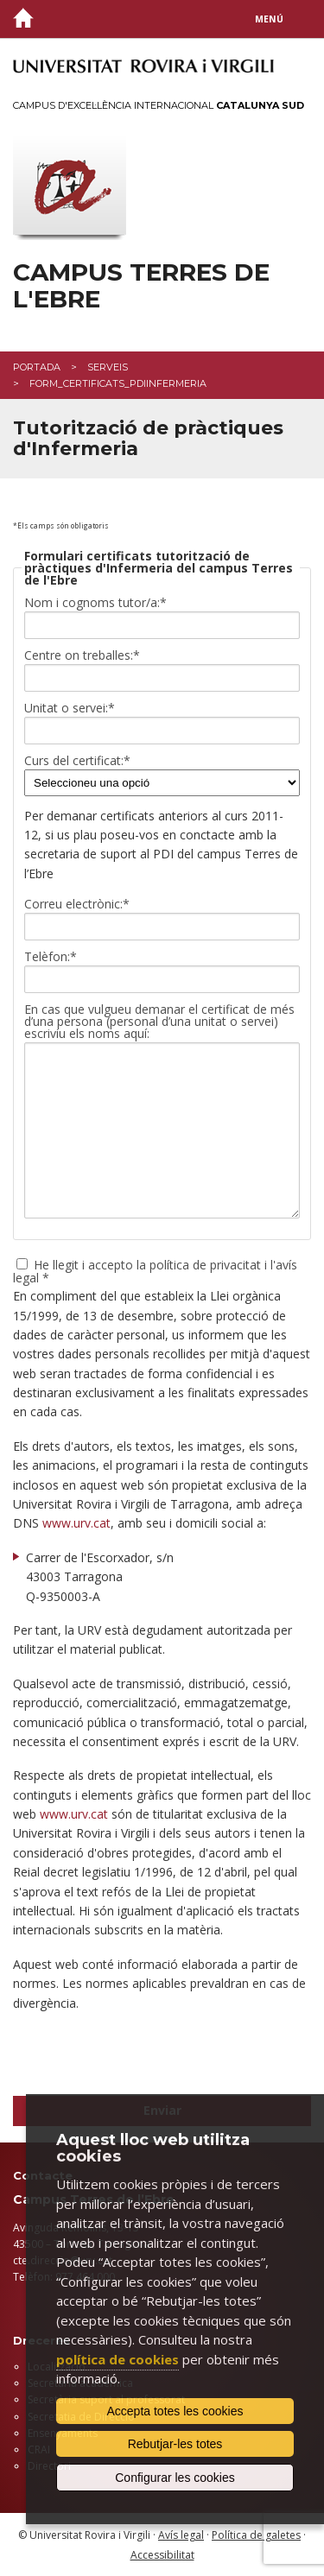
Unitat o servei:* (69, 708)
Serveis (107, 367)
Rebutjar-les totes (175, 2444)
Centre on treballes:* (82, 655)
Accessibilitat (162, 2555)
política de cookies (117, 2359)
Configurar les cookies (175, 2477)
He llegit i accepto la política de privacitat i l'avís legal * (155, 1270)
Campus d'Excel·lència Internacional (158, 105)
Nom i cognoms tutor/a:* (95, 603)
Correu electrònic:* (77, 904)
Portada (36, 367)
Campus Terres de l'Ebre (141, 286)
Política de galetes (256, 2535)
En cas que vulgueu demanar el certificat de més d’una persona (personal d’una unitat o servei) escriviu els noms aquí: (159, 1021)
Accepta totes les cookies (175, 2411)
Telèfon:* (50, 957)
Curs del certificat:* (77, 761)
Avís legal (181, 2535)
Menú (269, 19)
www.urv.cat (76, 1523)
